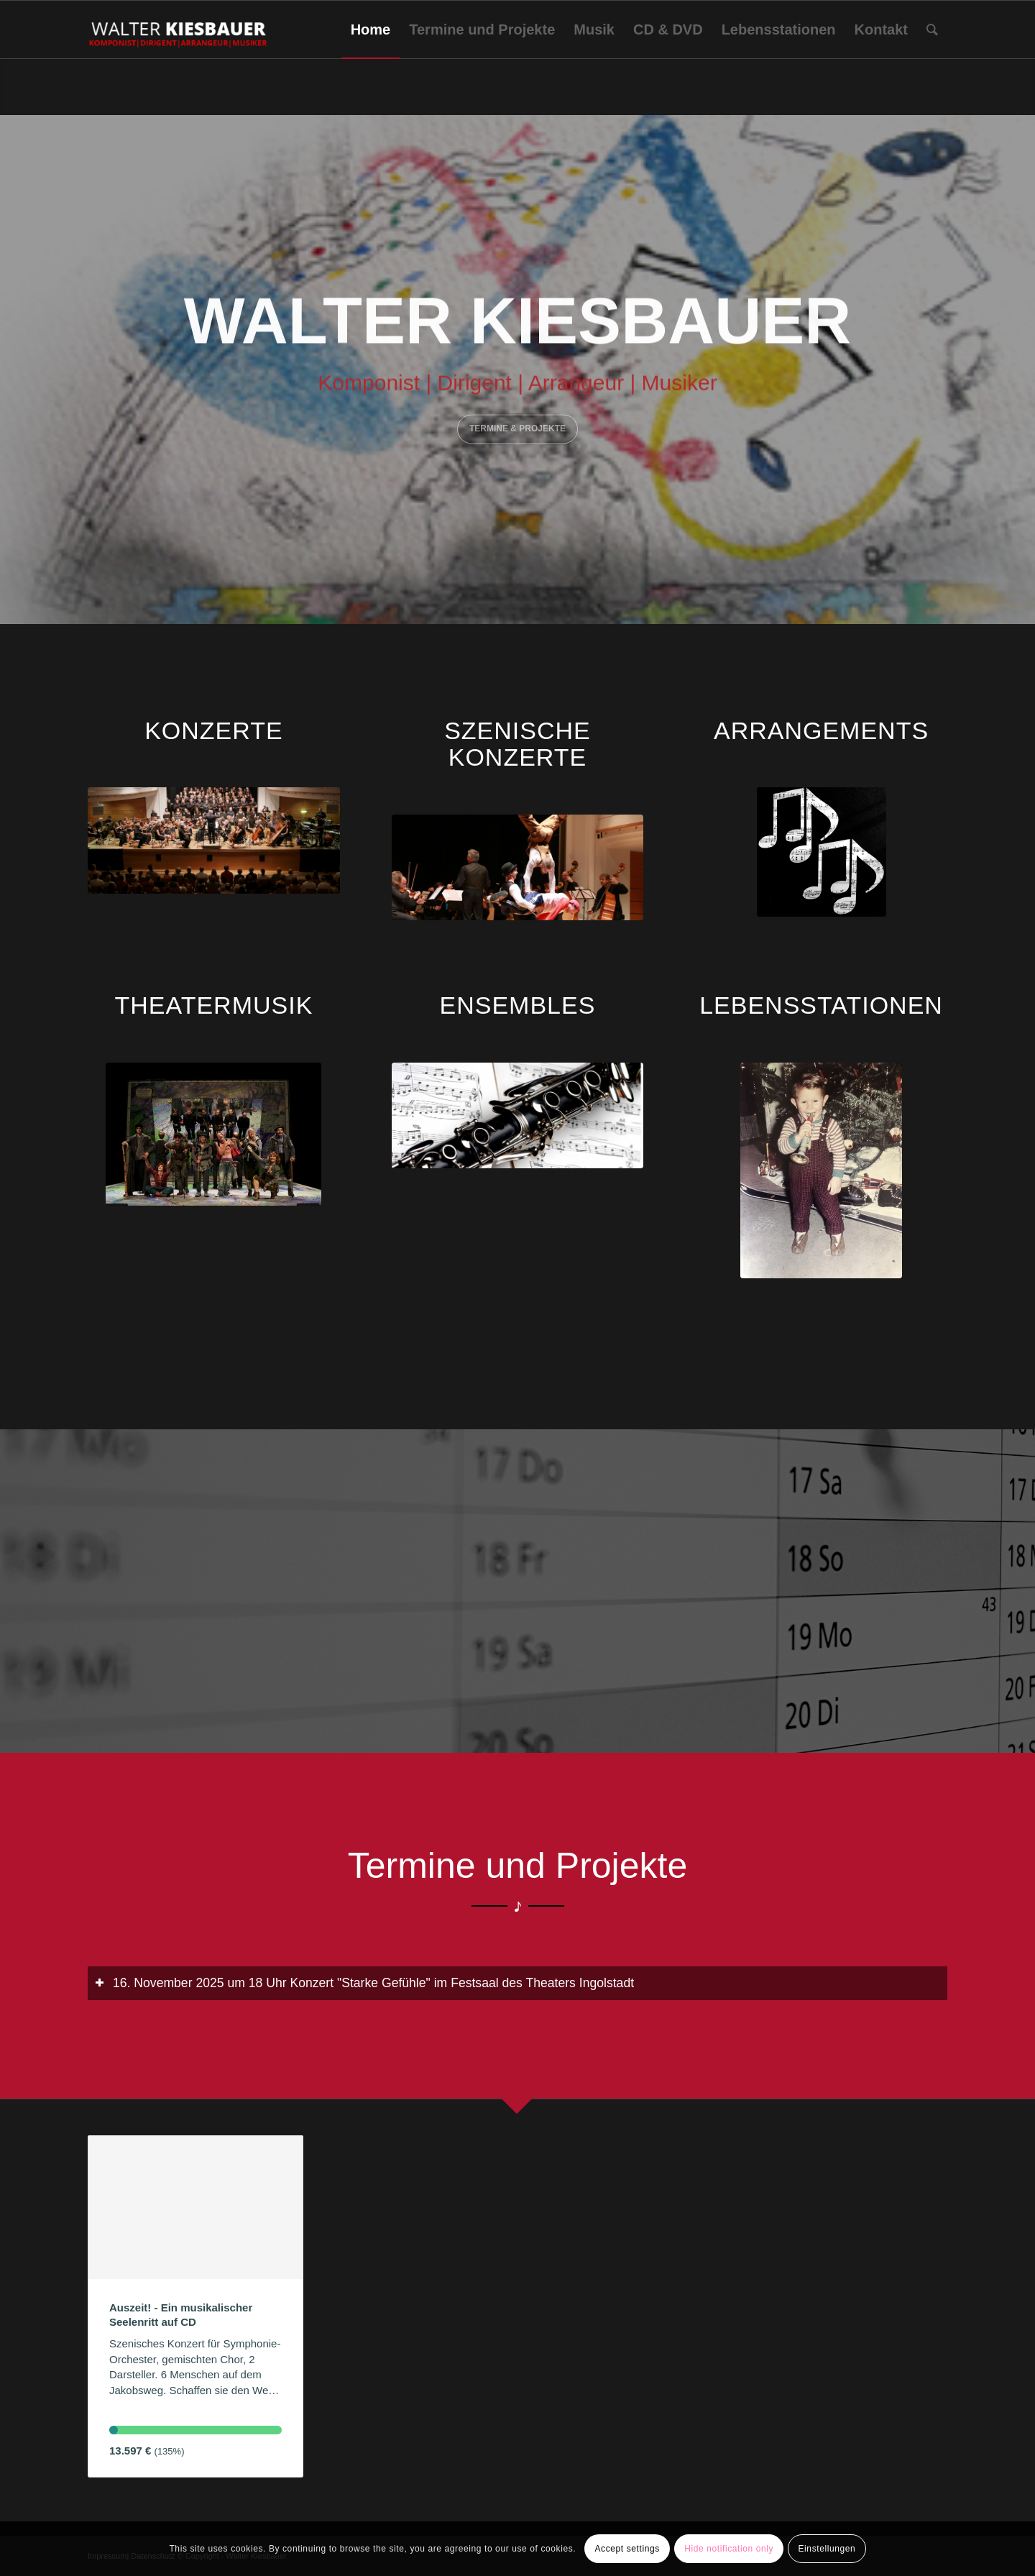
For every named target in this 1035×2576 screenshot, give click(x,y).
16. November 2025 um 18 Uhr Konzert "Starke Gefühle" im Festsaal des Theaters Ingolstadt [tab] (364, 1983)
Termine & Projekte (517, 426)
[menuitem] (370, 29)
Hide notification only (728, 2549)
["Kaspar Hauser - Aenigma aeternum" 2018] (214, 840)
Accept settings (626, 2549)
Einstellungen (827, 2549)
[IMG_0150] (213, 1134)
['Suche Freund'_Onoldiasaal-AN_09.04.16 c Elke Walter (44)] (518, 867)
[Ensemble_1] (518, 1115)
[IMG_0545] (821, 1170)
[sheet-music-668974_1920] (821, 852)
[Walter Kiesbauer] (179, 29)
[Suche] (932, 29)
